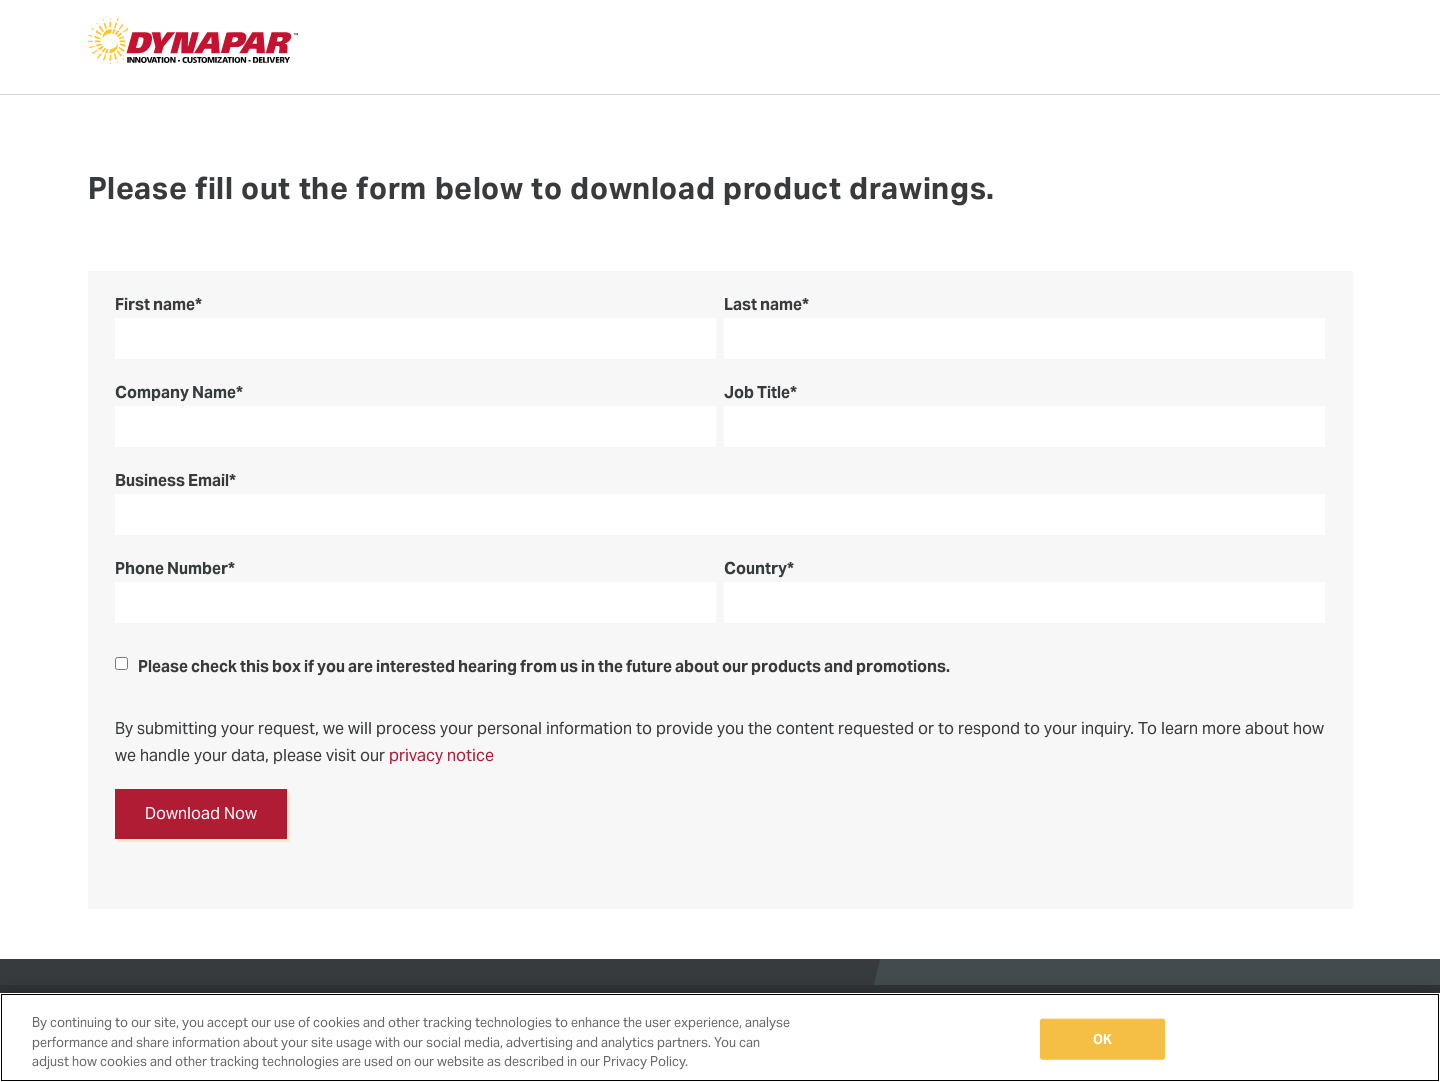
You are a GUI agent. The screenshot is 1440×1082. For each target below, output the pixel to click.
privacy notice (441, 755)
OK (1102, 1038)
